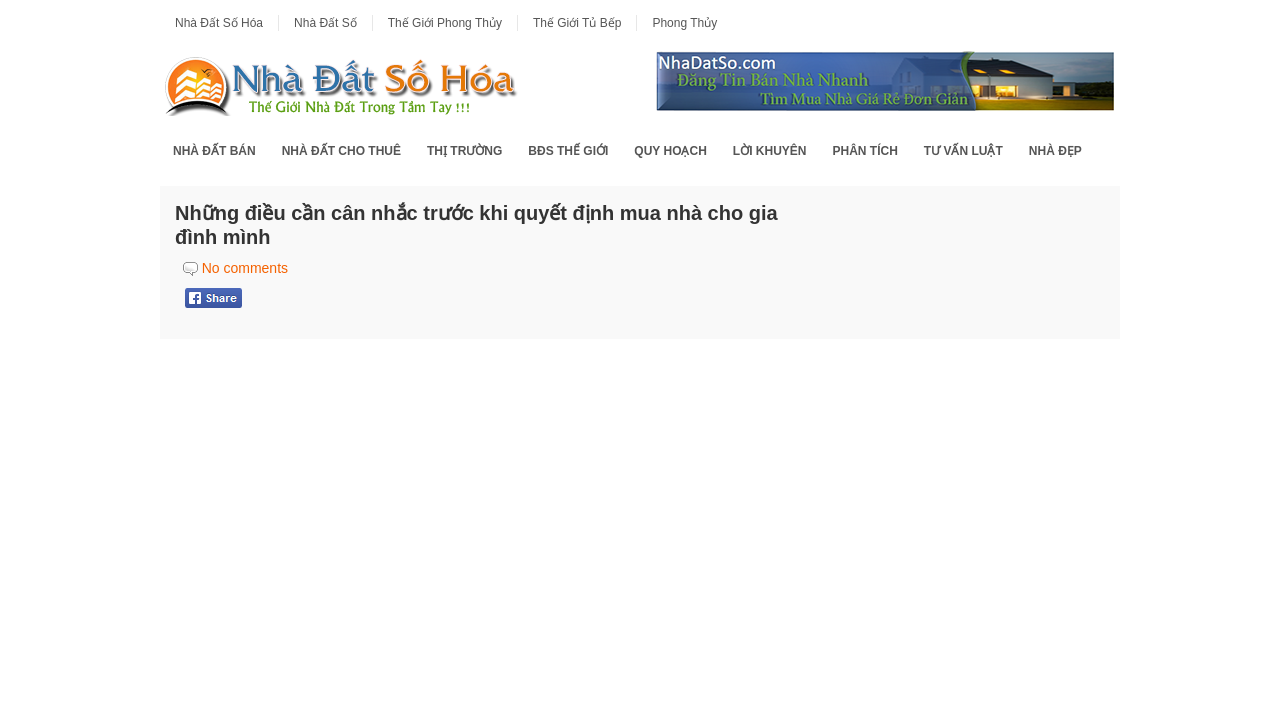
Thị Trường (464, 151)
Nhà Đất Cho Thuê (341, 151)
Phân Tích (864, 151)
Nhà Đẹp (1055, 151)
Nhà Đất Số (325, 23)
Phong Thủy (684, 23)
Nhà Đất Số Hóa (219, 23)
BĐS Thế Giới (568, 151)
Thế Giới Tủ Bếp (577, 23)
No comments (245, 268)
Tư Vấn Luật (963, 151)
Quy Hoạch (670, 151)
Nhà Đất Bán (214, 151)
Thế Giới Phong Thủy (445, 23)
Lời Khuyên (770, 151)
